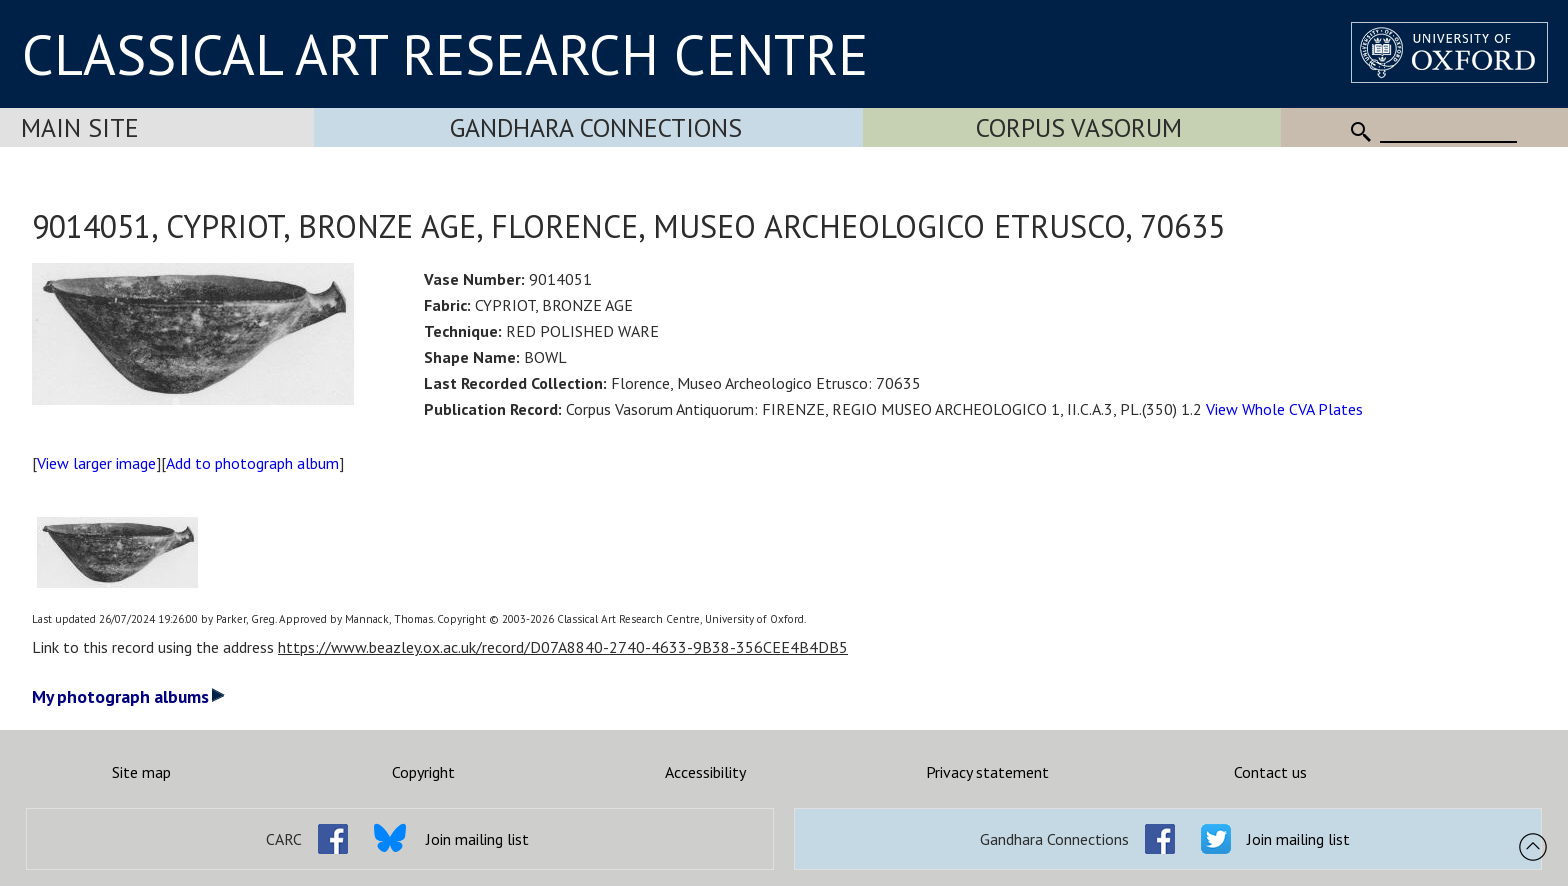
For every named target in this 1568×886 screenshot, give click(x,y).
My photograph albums (128, 696)
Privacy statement (987, 772)
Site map (141, 772)
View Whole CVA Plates (1284, 409)
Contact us (1270, 772)
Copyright (423, 772)
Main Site (80, 127)
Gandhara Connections (596, 127)
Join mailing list (477, 839)
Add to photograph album (252, 463)
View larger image (96, 463)
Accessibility (705, 772)
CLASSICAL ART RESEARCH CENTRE (445, 54)
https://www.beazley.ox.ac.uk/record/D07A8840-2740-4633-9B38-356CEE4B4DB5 (563, 647)
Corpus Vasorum (1079, 127)
